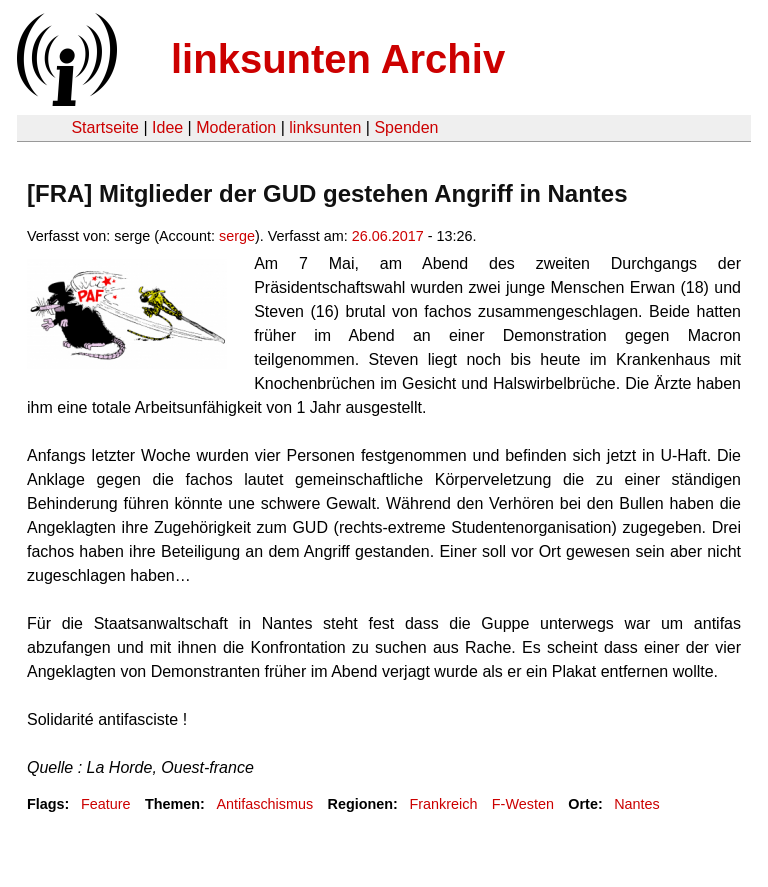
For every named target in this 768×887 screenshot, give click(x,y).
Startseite (105, 127)
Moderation (236, 127)
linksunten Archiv (338, 59)
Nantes (637, 804)
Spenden (406, 127)
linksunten (325, 127)
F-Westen (523, 804)
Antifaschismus (264, 804)
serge (237, 236)
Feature (106, 804)
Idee (167, 127)
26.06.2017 (388, 236)
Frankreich (443, 804)
